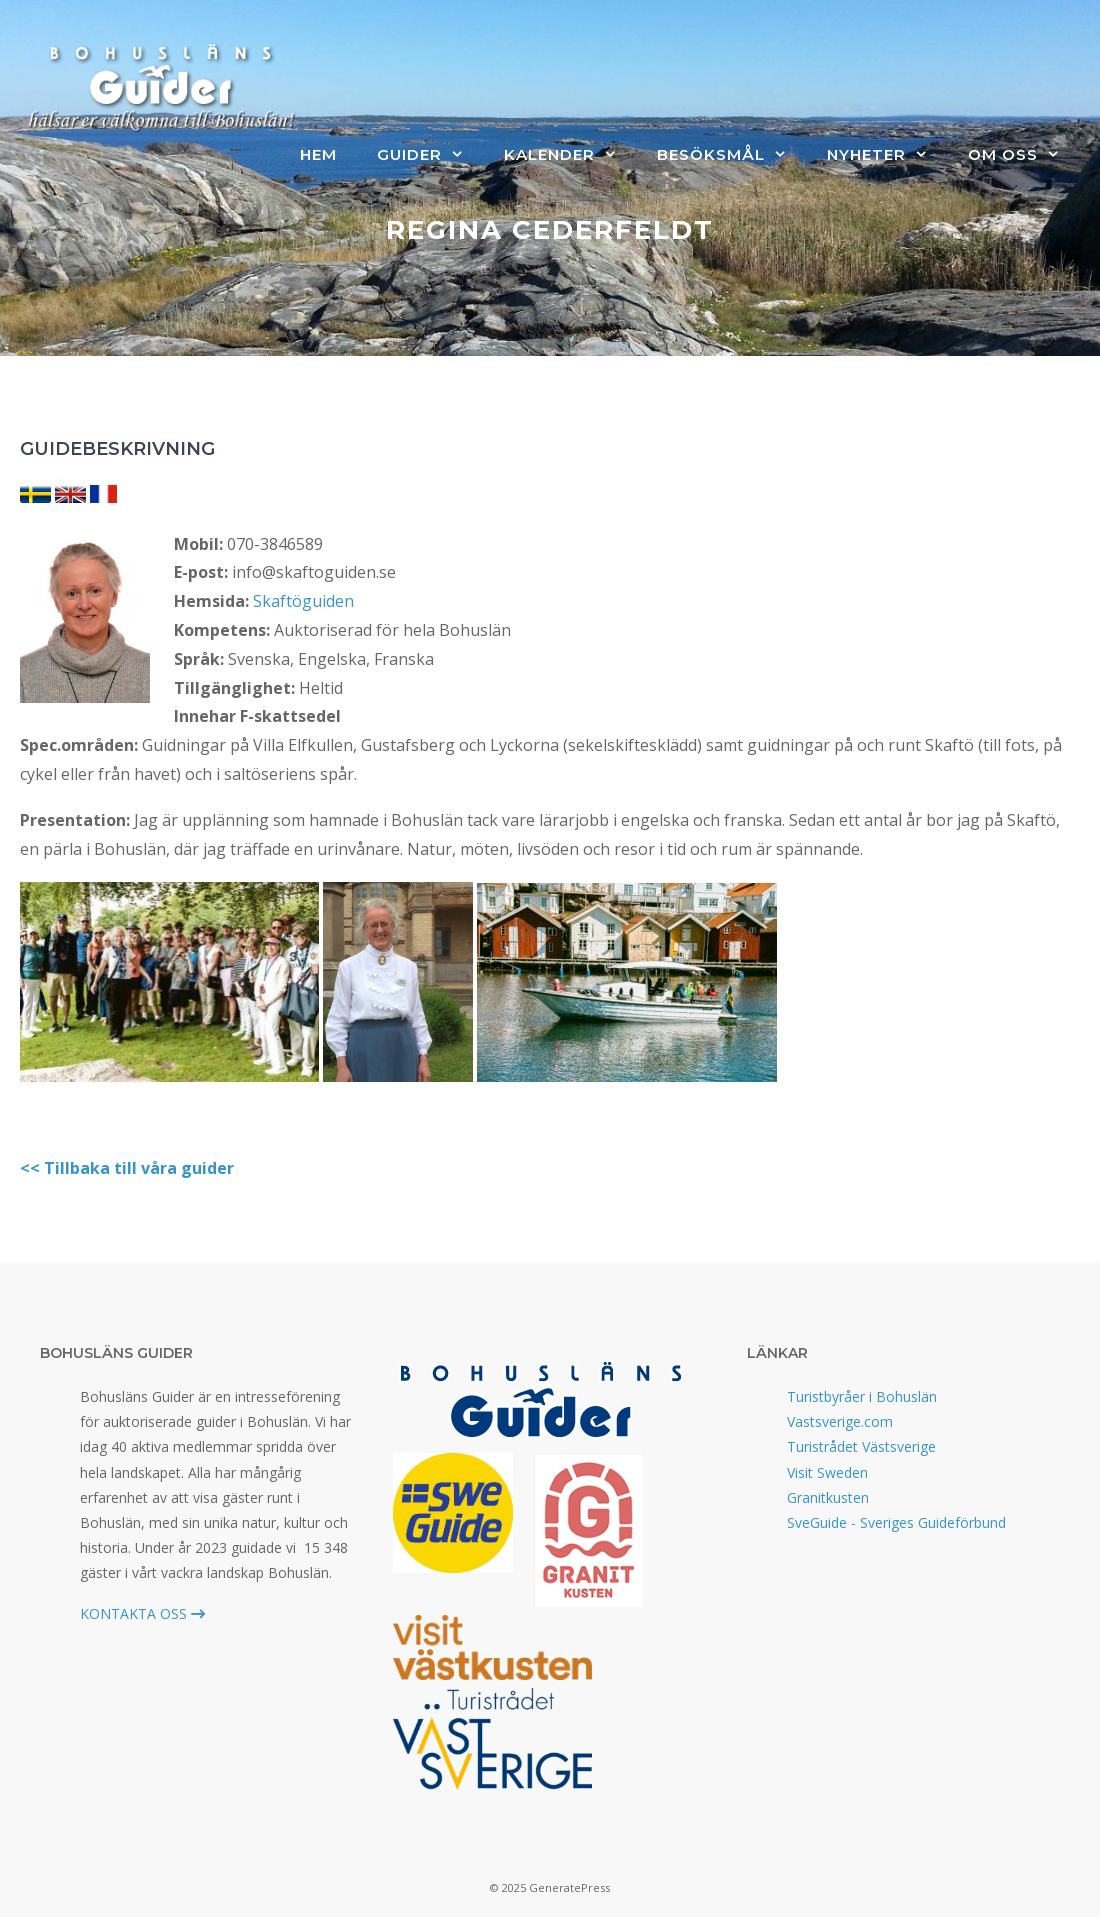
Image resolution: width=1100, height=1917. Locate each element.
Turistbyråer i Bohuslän (862, 1396)
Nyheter (887, 155)
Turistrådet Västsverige (861, 1446)
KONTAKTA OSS (142, 1613)
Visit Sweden (827, 1472)
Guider (430, 155)
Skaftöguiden (303, 601)
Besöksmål (732, 155)
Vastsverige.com (840, 1421)
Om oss (1024, 155)
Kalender (570, 155)
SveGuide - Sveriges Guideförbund (896, 1522)
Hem (318, 154)
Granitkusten (828, 1497)
